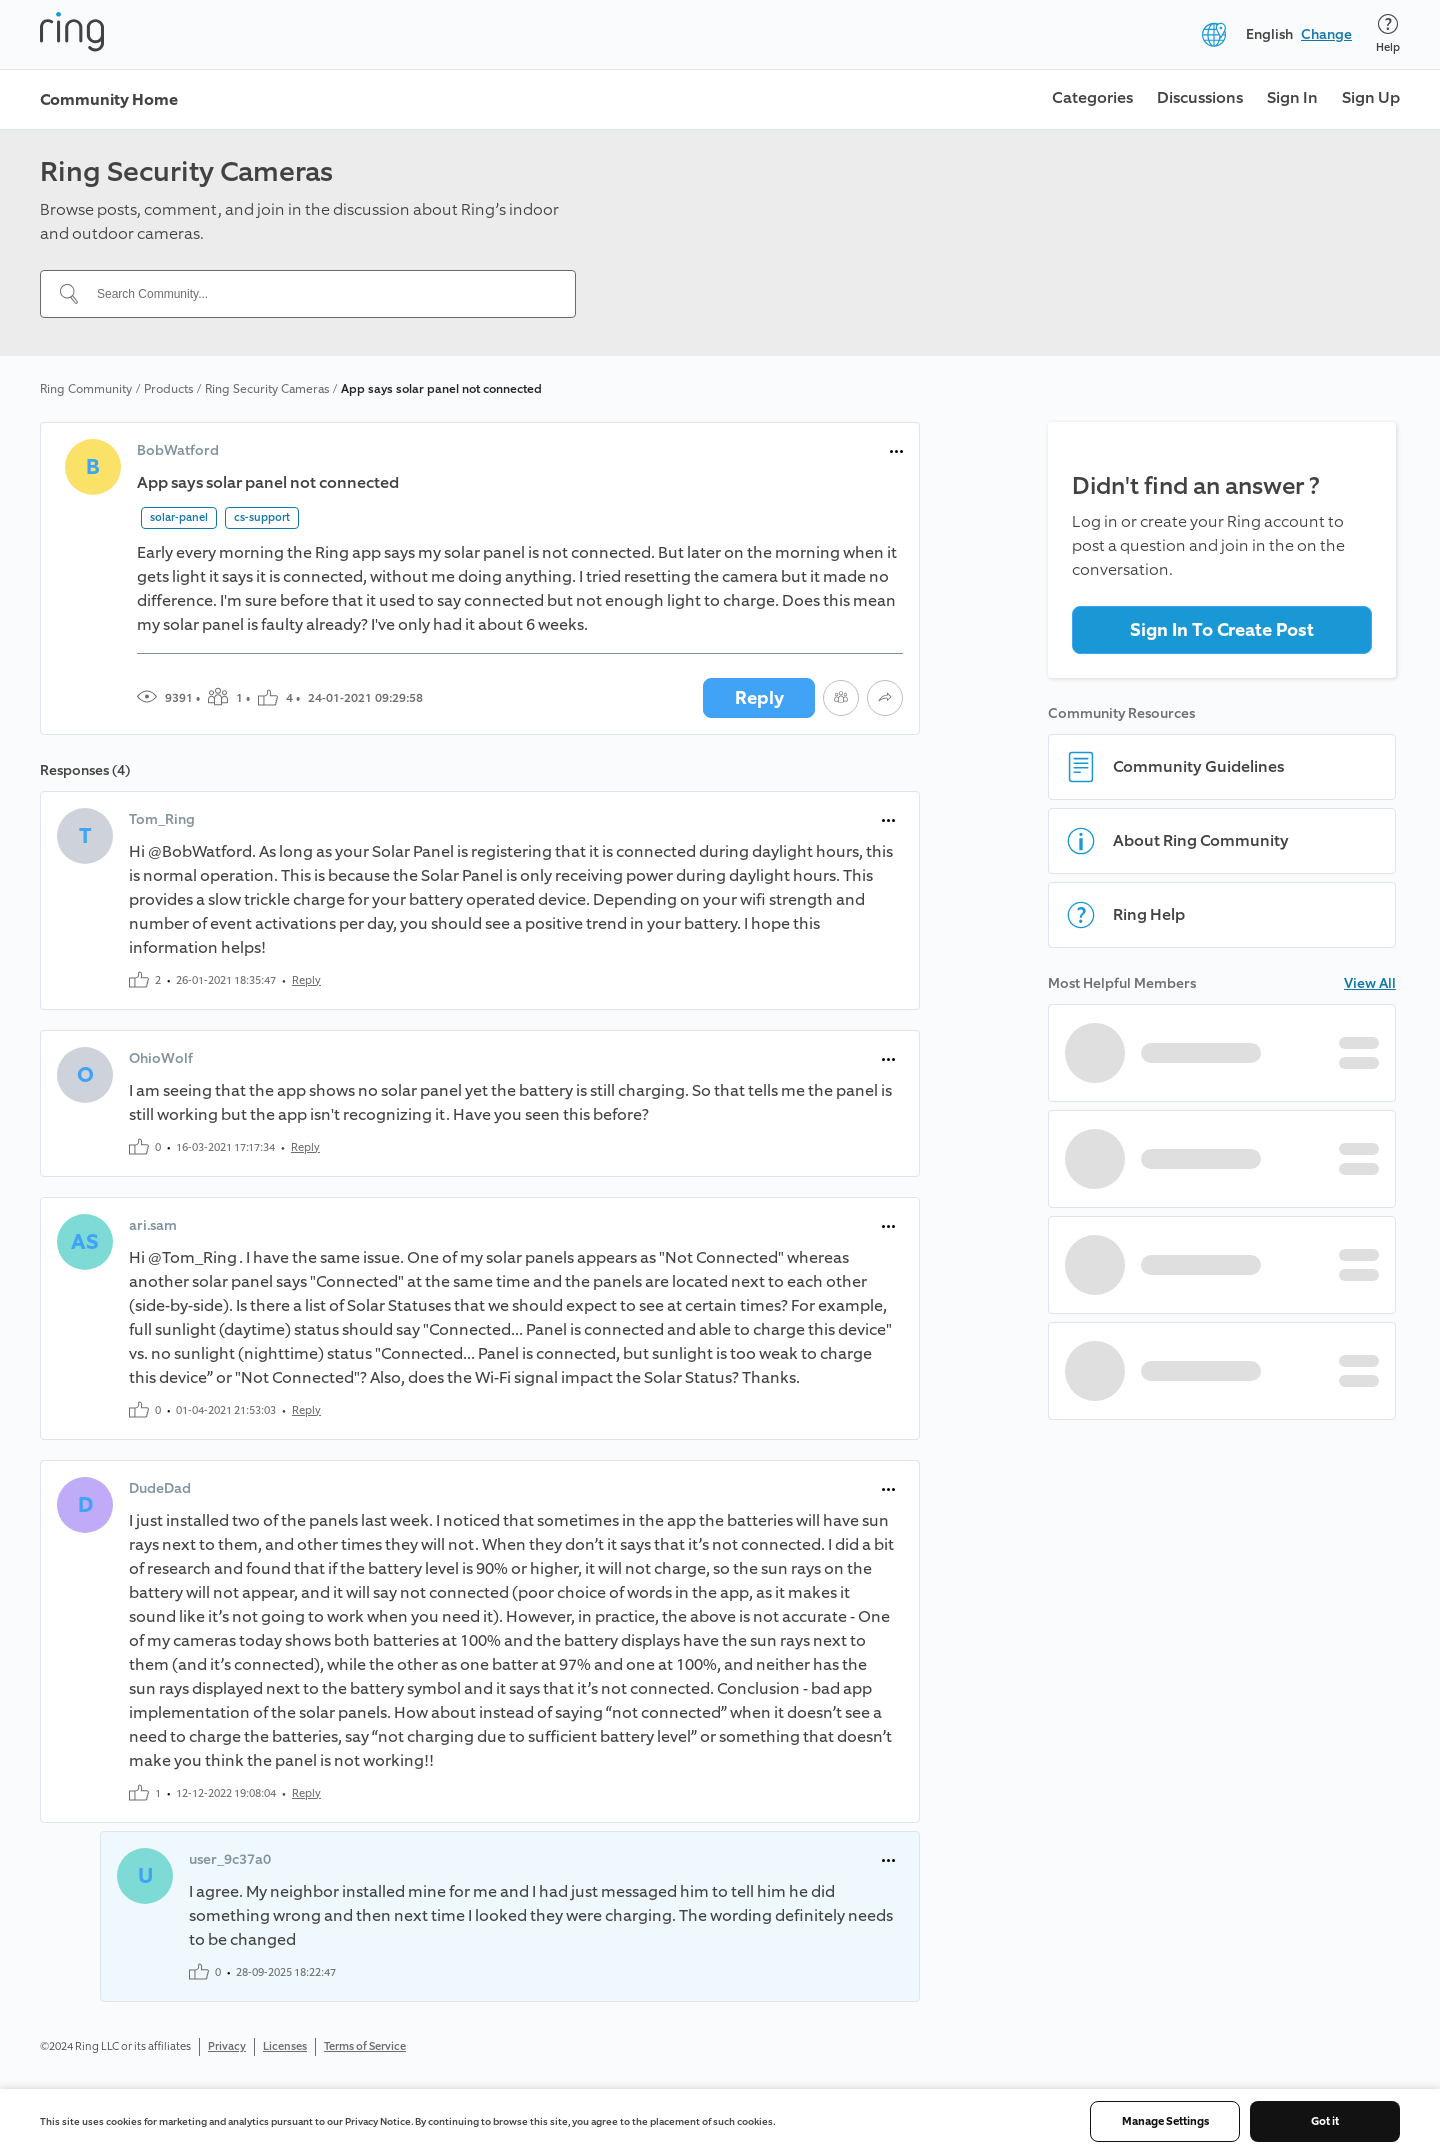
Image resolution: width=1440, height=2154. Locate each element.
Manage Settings (1165, 2121)
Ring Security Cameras (267, 389)
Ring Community (86, 389)
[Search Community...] (320, 294)
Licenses (285, 2046)
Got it (1325, 2121)
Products (168, 389)
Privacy (227, 2046)
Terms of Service (365, 2046)
